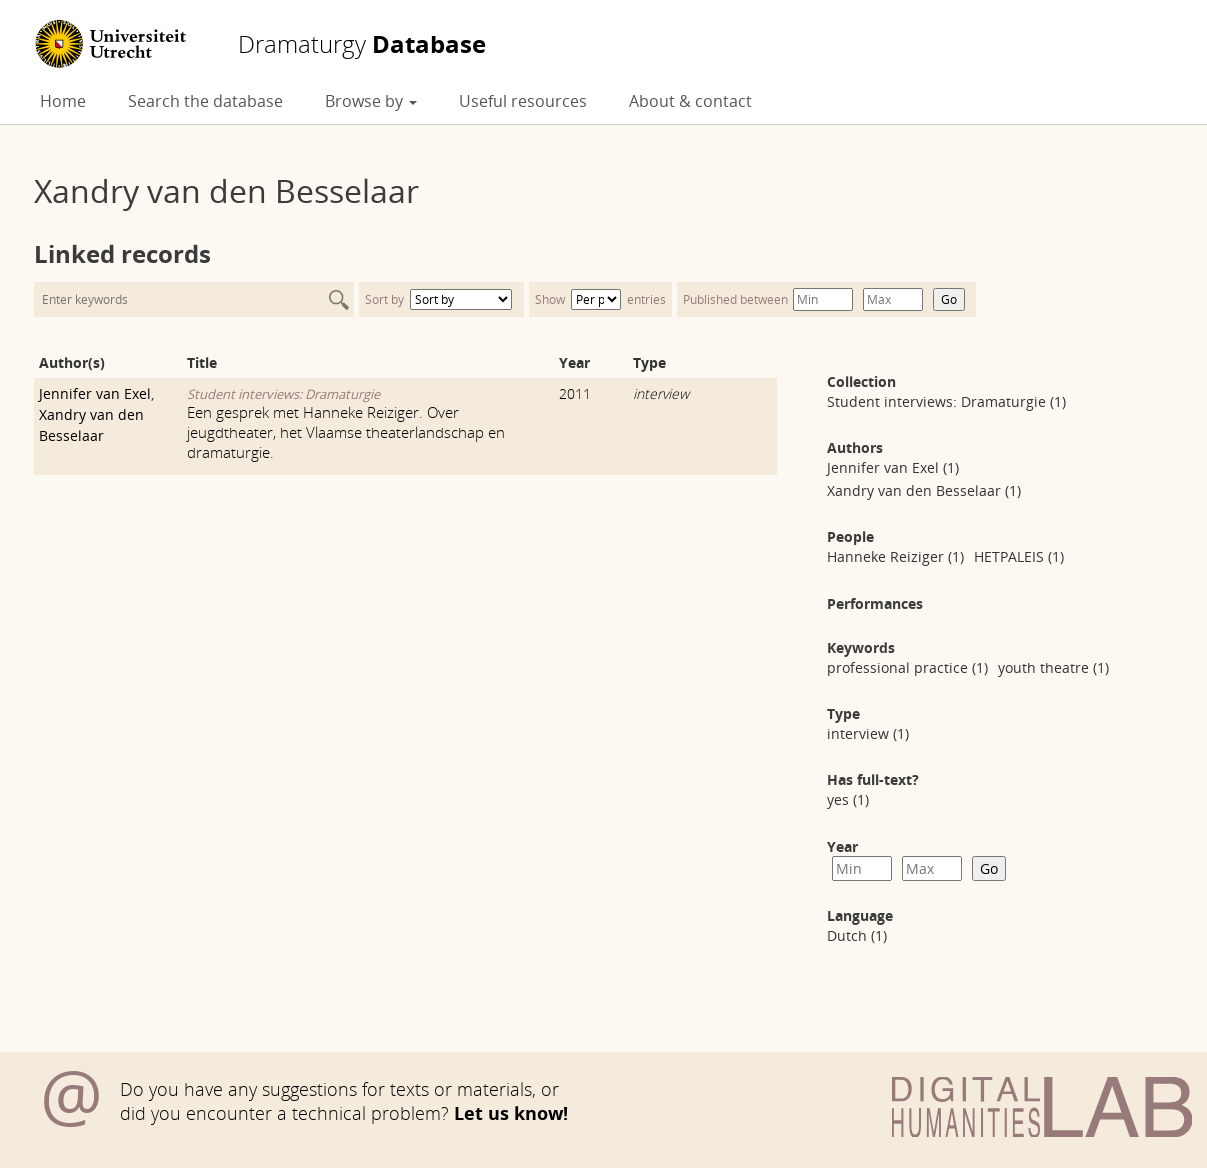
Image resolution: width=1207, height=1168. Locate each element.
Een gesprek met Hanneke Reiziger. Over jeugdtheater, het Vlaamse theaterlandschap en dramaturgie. (346, 432)
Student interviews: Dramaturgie (283, 394)
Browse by (371, 101)
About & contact (690, 101)
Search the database (205, 101)
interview (661, 393)
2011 (575, 393)
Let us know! (511, 1113)
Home (63, 101)
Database (362, 44)
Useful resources (523, 101)
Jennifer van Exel (95, 393)
